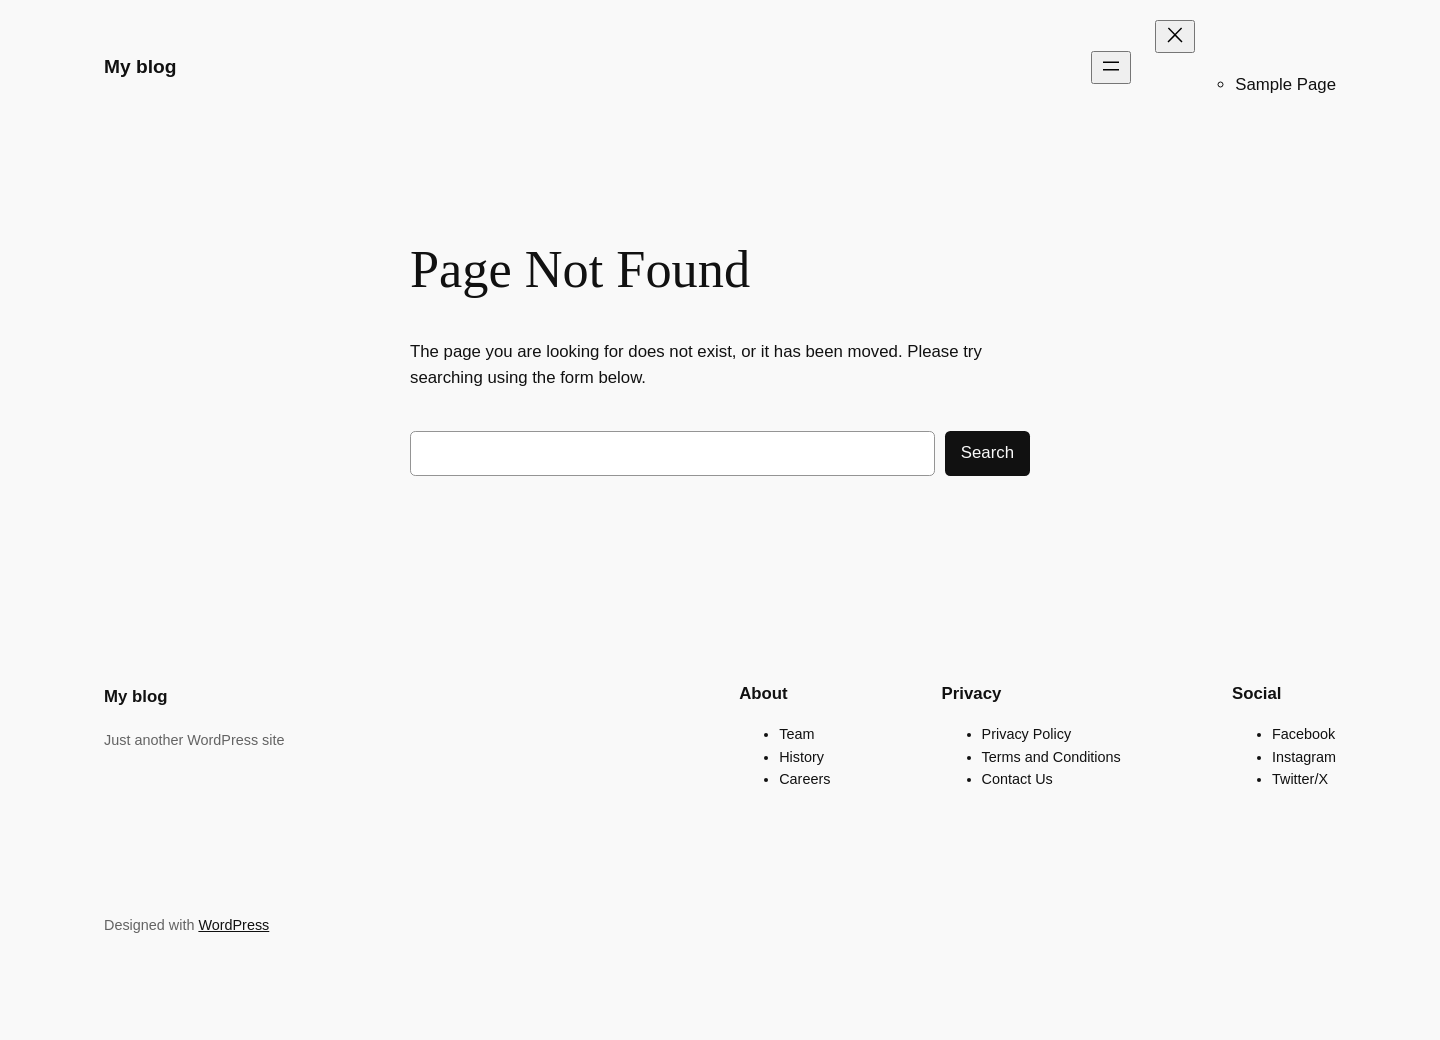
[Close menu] (1175, 36)
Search (987, 452)
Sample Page (1285, 84)
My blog (140, 66)
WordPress (233, 925)
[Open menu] (1111, 67)
